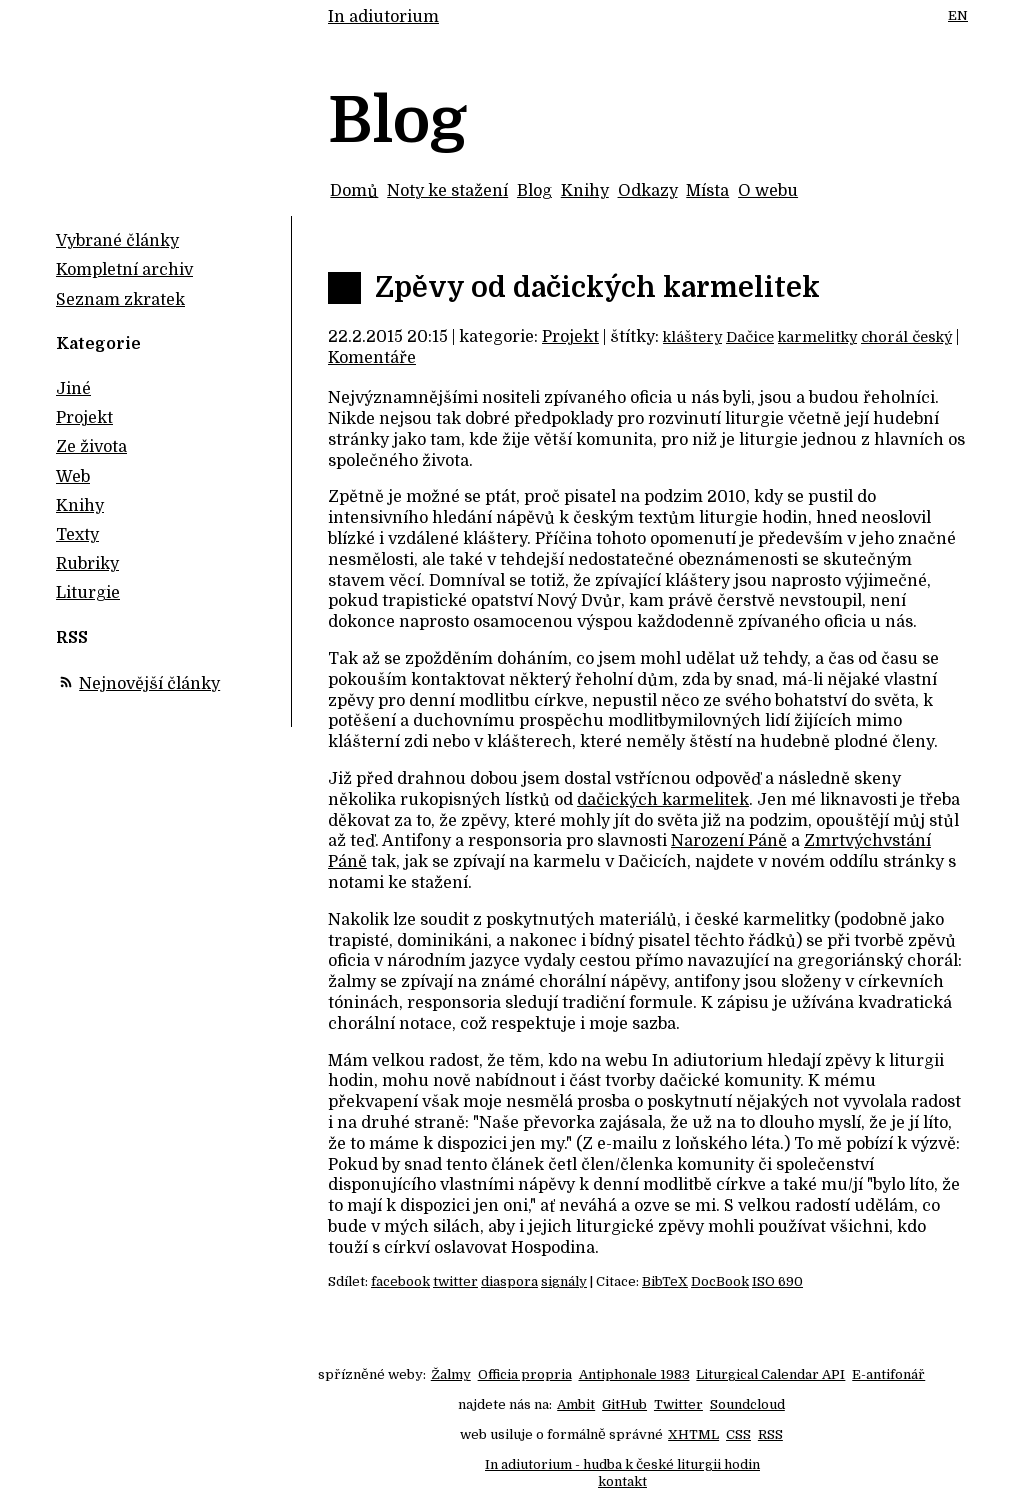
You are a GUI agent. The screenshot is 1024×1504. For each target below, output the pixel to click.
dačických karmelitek (663, 800)
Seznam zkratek (120, 300)
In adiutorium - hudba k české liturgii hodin (622, 1464)
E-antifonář (888, 1374)
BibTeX (665, 1281)
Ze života (91, 447)
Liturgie (88, 593)
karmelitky (817, 337)
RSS (770, 1434)
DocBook (720, 1281)
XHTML (693, 1434)
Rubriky (87, 564)
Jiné (73, 389)
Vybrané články (117, 241)
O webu (768, 191)
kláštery (692, 337)
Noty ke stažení (447, 191)
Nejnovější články (149, 684)
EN (958, 15)
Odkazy (648, 191)
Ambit (576, 1404)
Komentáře (372, 358)
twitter (455, 1281)
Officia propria (525, 1374)
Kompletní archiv (124, 270)
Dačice (750, 337)
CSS (738, 1434)
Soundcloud (747, 1404)
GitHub (624, 1404)
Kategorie (98, 344)
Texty (77, 535)
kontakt (622, 1481)
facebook (400, 1281)
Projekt (570, 337)
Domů (354, 191)
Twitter (678, 1404)
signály (564, 1281)
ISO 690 (777, 1281)
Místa (707, 191)
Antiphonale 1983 (634, 1374)
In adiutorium (383, 17)
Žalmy (451, 1374)
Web (73, 477)
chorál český (906, 337)
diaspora (509, 1281)
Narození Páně (729, 841)
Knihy (585, 191)
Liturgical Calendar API (770, 1374)
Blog (534, 191)
